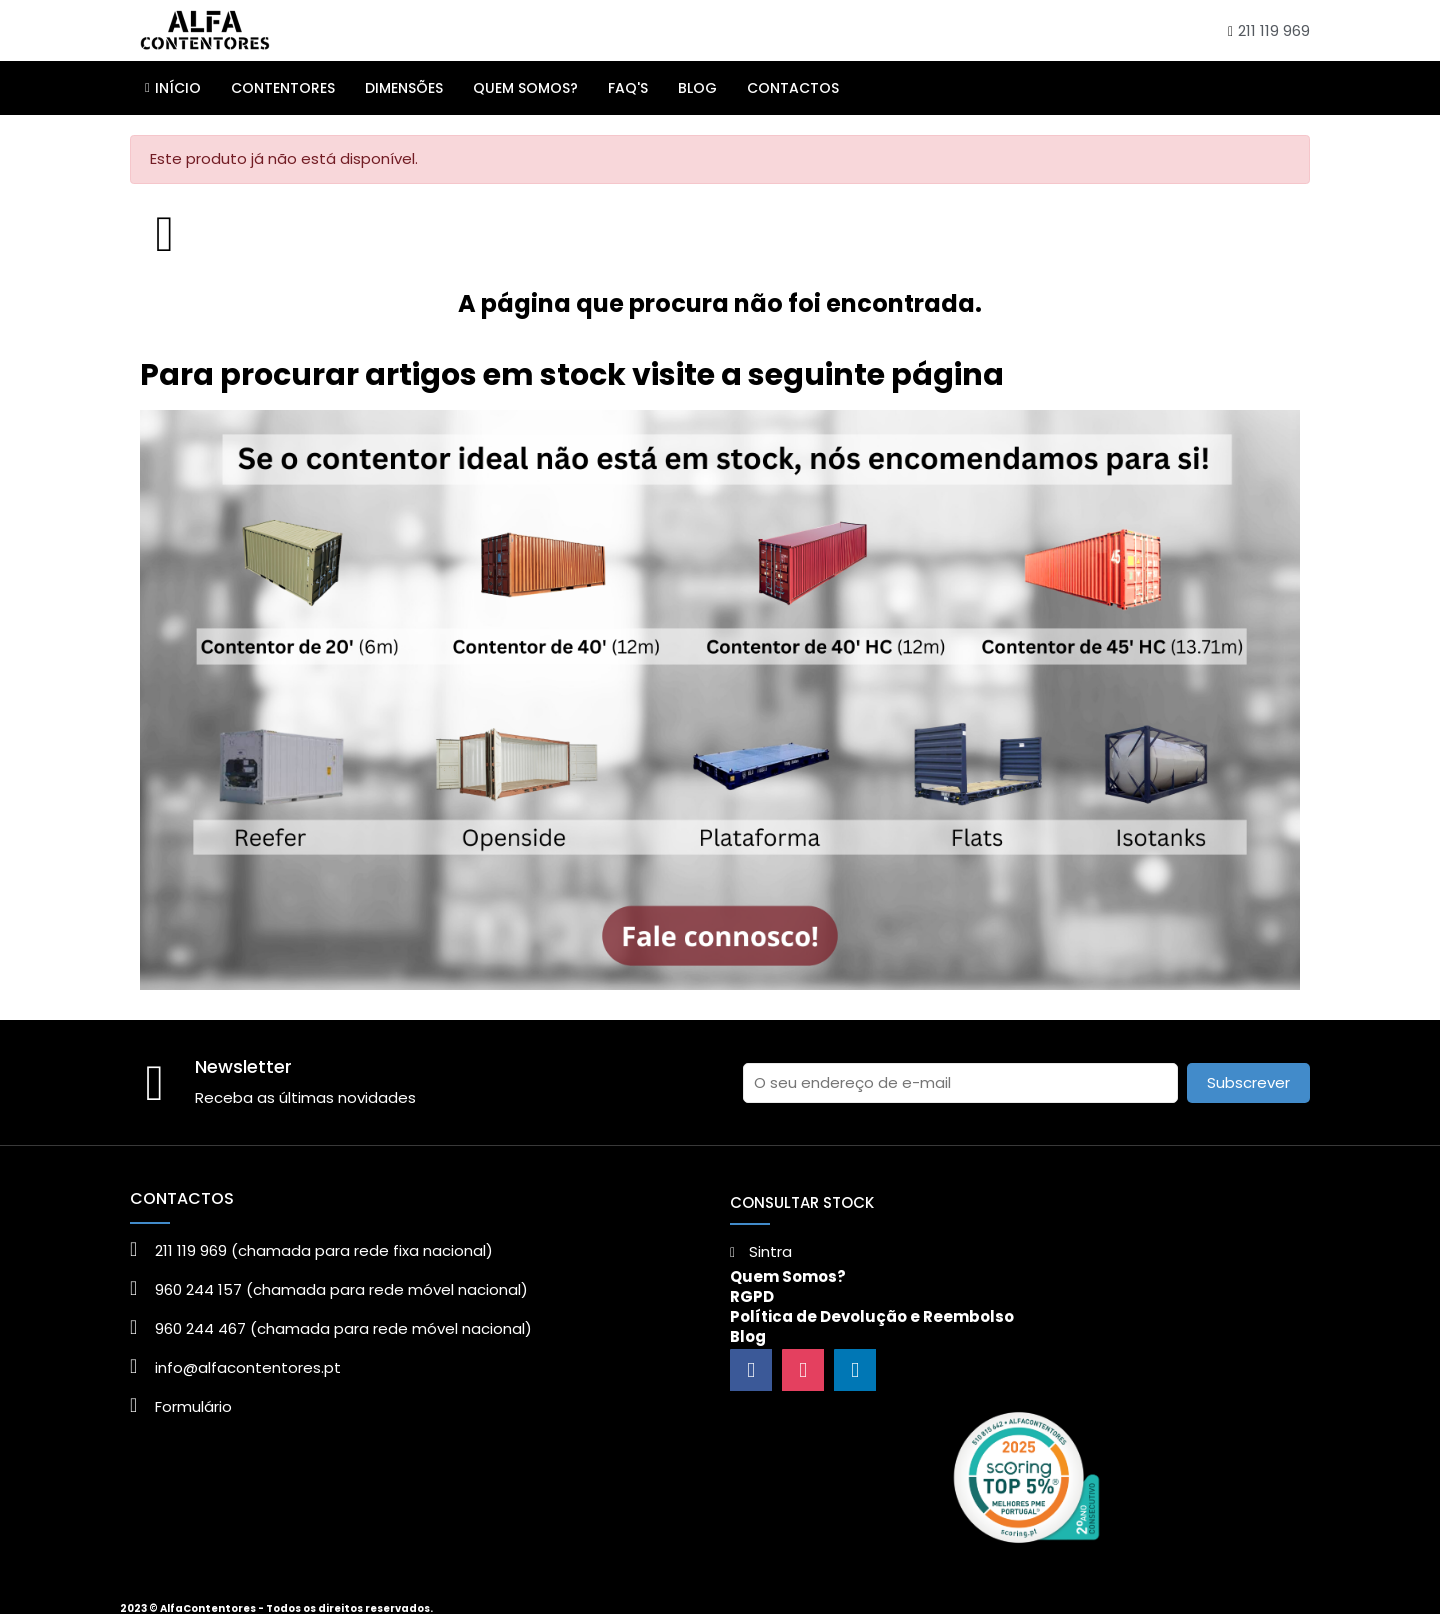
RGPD (752, 1296)
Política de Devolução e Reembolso (872, 1316)
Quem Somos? (788, 1276)
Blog (748, 1336)
